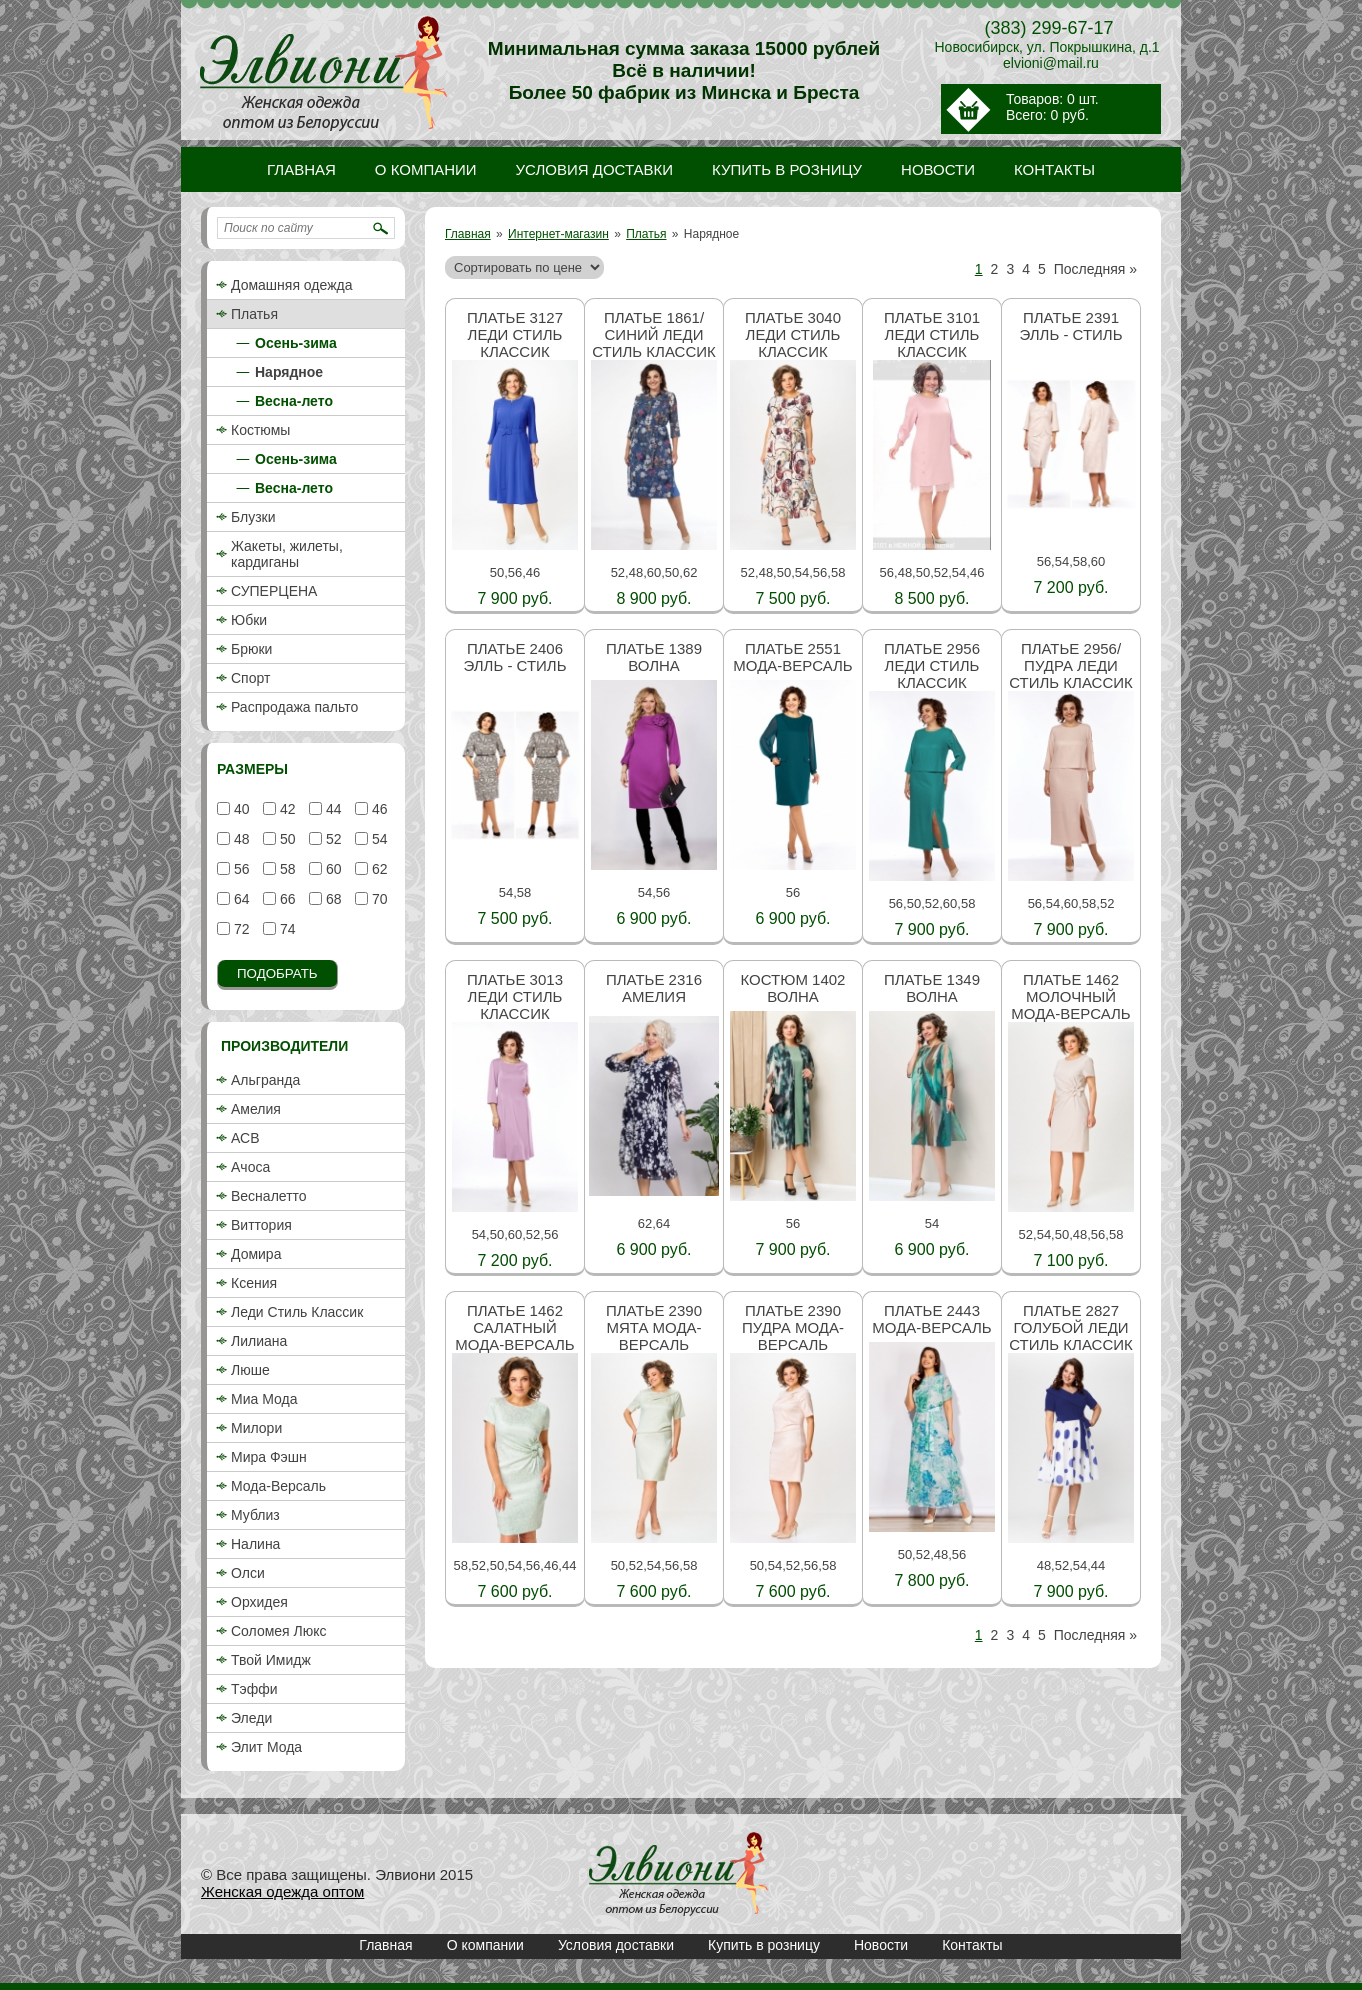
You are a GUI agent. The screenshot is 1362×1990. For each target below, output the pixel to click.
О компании (485, 1945)
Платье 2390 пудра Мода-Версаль (793, 1327)
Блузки (253, 517)
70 (377, 899)
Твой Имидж (271, 1660)
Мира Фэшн (269, 1457)
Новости (881, 1945)
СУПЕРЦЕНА (274, 591)
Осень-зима (296, 343)
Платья (646, 234)
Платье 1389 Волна (654, 657)
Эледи (251, 1718)
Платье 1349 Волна (932, 988)
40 (239, 809)
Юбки (249, 620)
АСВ (245, 1138)
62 (377, 869)
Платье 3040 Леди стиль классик (793, 334)
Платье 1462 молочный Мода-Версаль (1070, 996)
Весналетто (269, 1196)
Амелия (256, 1109)
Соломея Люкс (279, 1631)
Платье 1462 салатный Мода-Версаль (514, 1327)
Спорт (250, 678)
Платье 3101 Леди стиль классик (932, 334)
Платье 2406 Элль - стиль (514, 657)
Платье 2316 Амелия (654, 988)
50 (285, 839)
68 (331, 899)
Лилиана (259, 1341)
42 (285, 809)
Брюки (251, 649)
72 (239, 929)
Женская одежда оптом (282, 1891)
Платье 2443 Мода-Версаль (931, 1319)
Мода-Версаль (278, 1486)
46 (377, 809)
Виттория (261, 1225)
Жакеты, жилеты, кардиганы (287, 554)
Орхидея (259, 1602)
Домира (256, 1254)
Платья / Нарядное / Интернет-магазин (679, 1874)
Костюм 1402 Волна (793, 988)
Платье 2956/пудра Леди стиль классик (1071, 665)
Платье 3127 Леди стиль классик (515, 334)
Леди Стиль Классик (297, 1312)
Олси (248, 1573)
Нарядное (289, 372)
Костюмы (260, 430)
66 (285, 899)
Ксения (254, 1283)
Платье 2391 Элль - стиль (1070, 326)
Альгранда (265, 1080)
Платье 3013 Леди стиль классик (515, 996)
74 (285, 929)
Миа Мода (264, 1399)
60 (331, 869)
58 (285, 869)
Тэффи (254, 1689)
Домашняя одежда (291, 285)
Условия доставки (616, 1945)
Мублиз (255, 1515)
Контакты (972, 1945)
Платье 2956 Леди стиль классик (932, 665)
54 (377, 839)
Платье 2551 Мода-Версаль (792, 657)
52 (331, 839)
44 (331, 809)
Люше (250, 1370)
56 (239, 869)
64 (239, 899)
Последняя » (1095, 269)
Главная (468, 234)
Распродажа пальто (294, 707)
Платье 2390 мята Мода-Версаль (654, 1327)
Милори (256, 1428)
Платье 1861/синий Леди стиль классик (654, 334)
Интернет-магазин (558, 234)
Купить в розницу (764, 1945)
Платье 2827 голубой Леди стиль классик (1071, 1327)
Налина (255, 1544)
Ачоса (250, 1167)
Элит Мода (266, 1747)
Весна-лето (294, 401)
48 (239, 839)
